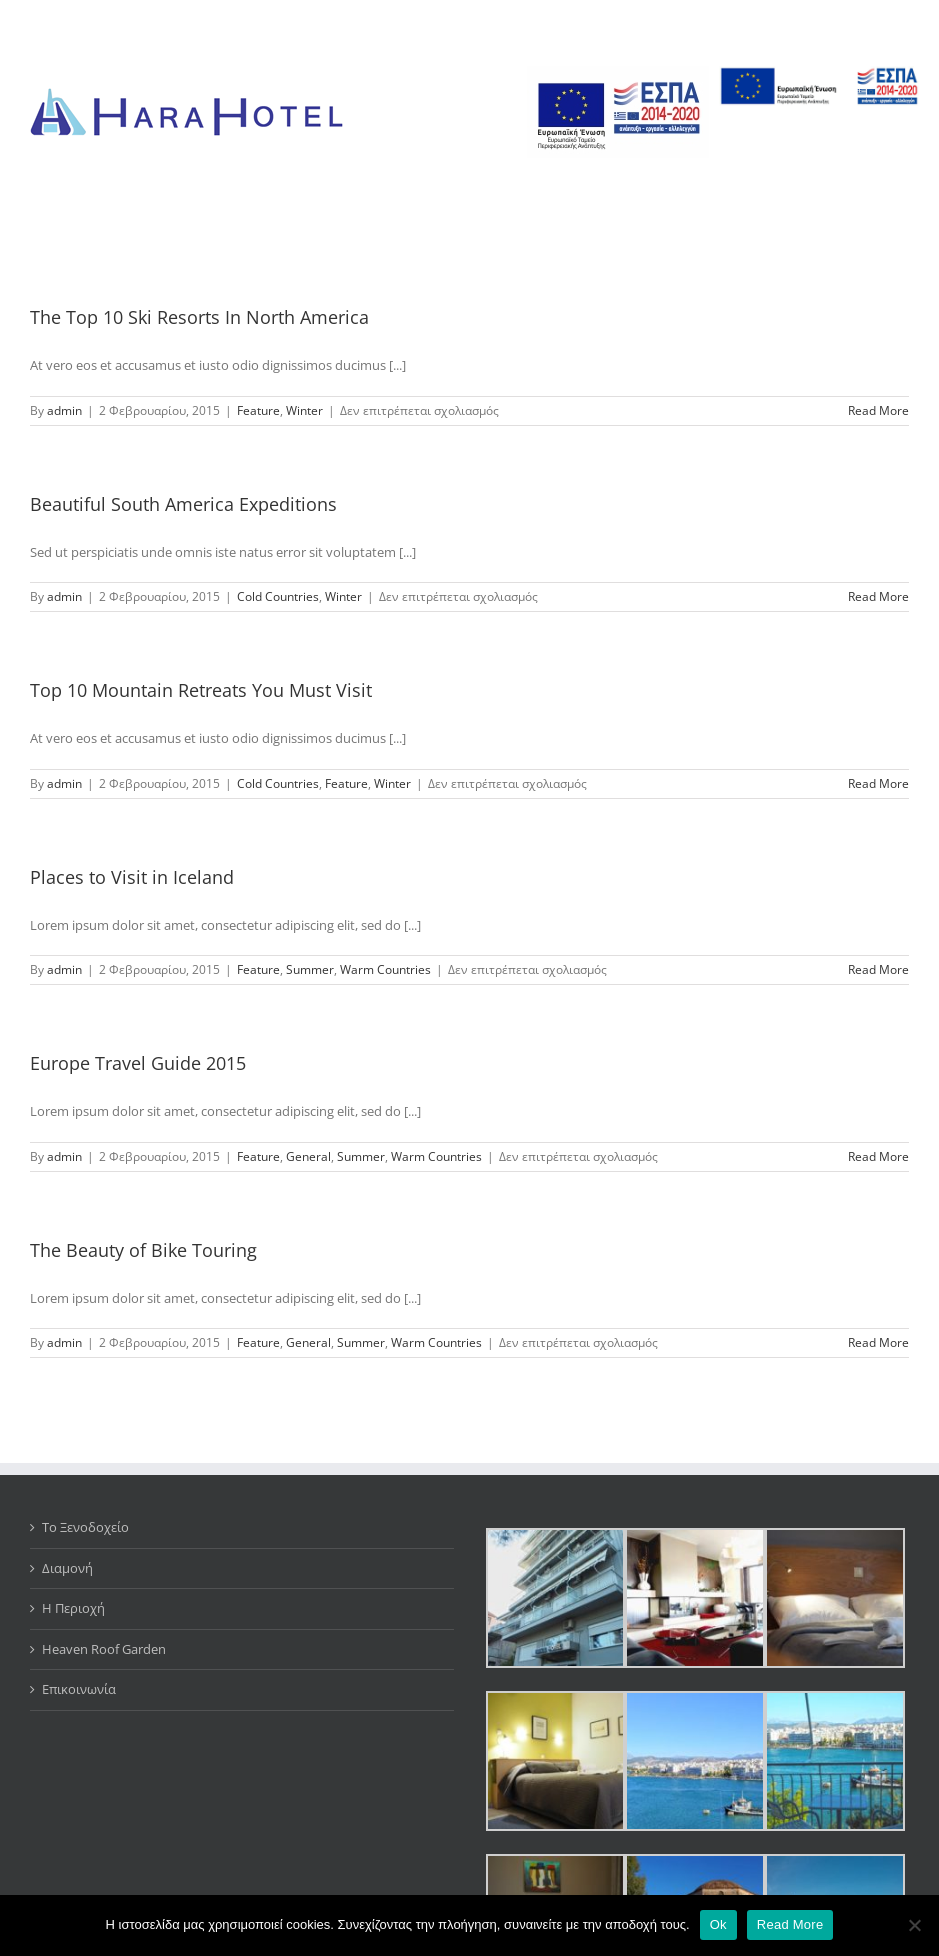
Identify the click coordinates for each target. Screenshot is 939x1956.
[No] (914, 1925)
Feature (258, 410)
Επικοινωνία (79, 1689)
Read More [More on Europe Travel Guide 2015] (878, 1156)
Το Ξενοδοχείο (85, 1527)
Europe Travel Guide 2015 (138, 1063)
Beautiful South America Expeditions (183, 504)
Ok (718, 1924)
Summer (310, 969)
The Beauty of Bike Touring (143, 1250)
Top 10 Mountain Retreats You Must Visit (201, 690)
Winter (304, 410)
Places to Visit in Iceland (132, 877)
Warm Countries (385, 969)
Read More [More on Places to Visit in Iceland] (878, 969)
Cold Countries (278, 596)
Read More (790, 1924)
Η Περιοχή (73, 1608)
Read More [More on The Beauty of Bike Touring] (878, 1342)
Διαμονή (67, 1568)
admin (64, 410)
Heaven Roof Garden (104, 1649)
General (308, 1156)
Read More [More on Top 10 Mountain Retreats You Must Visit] (878, 783)
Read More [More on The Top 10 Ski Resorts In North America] (878, 410)
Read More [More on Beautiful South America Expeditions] (878, 596)
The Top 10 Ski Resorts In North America (199, 317)
